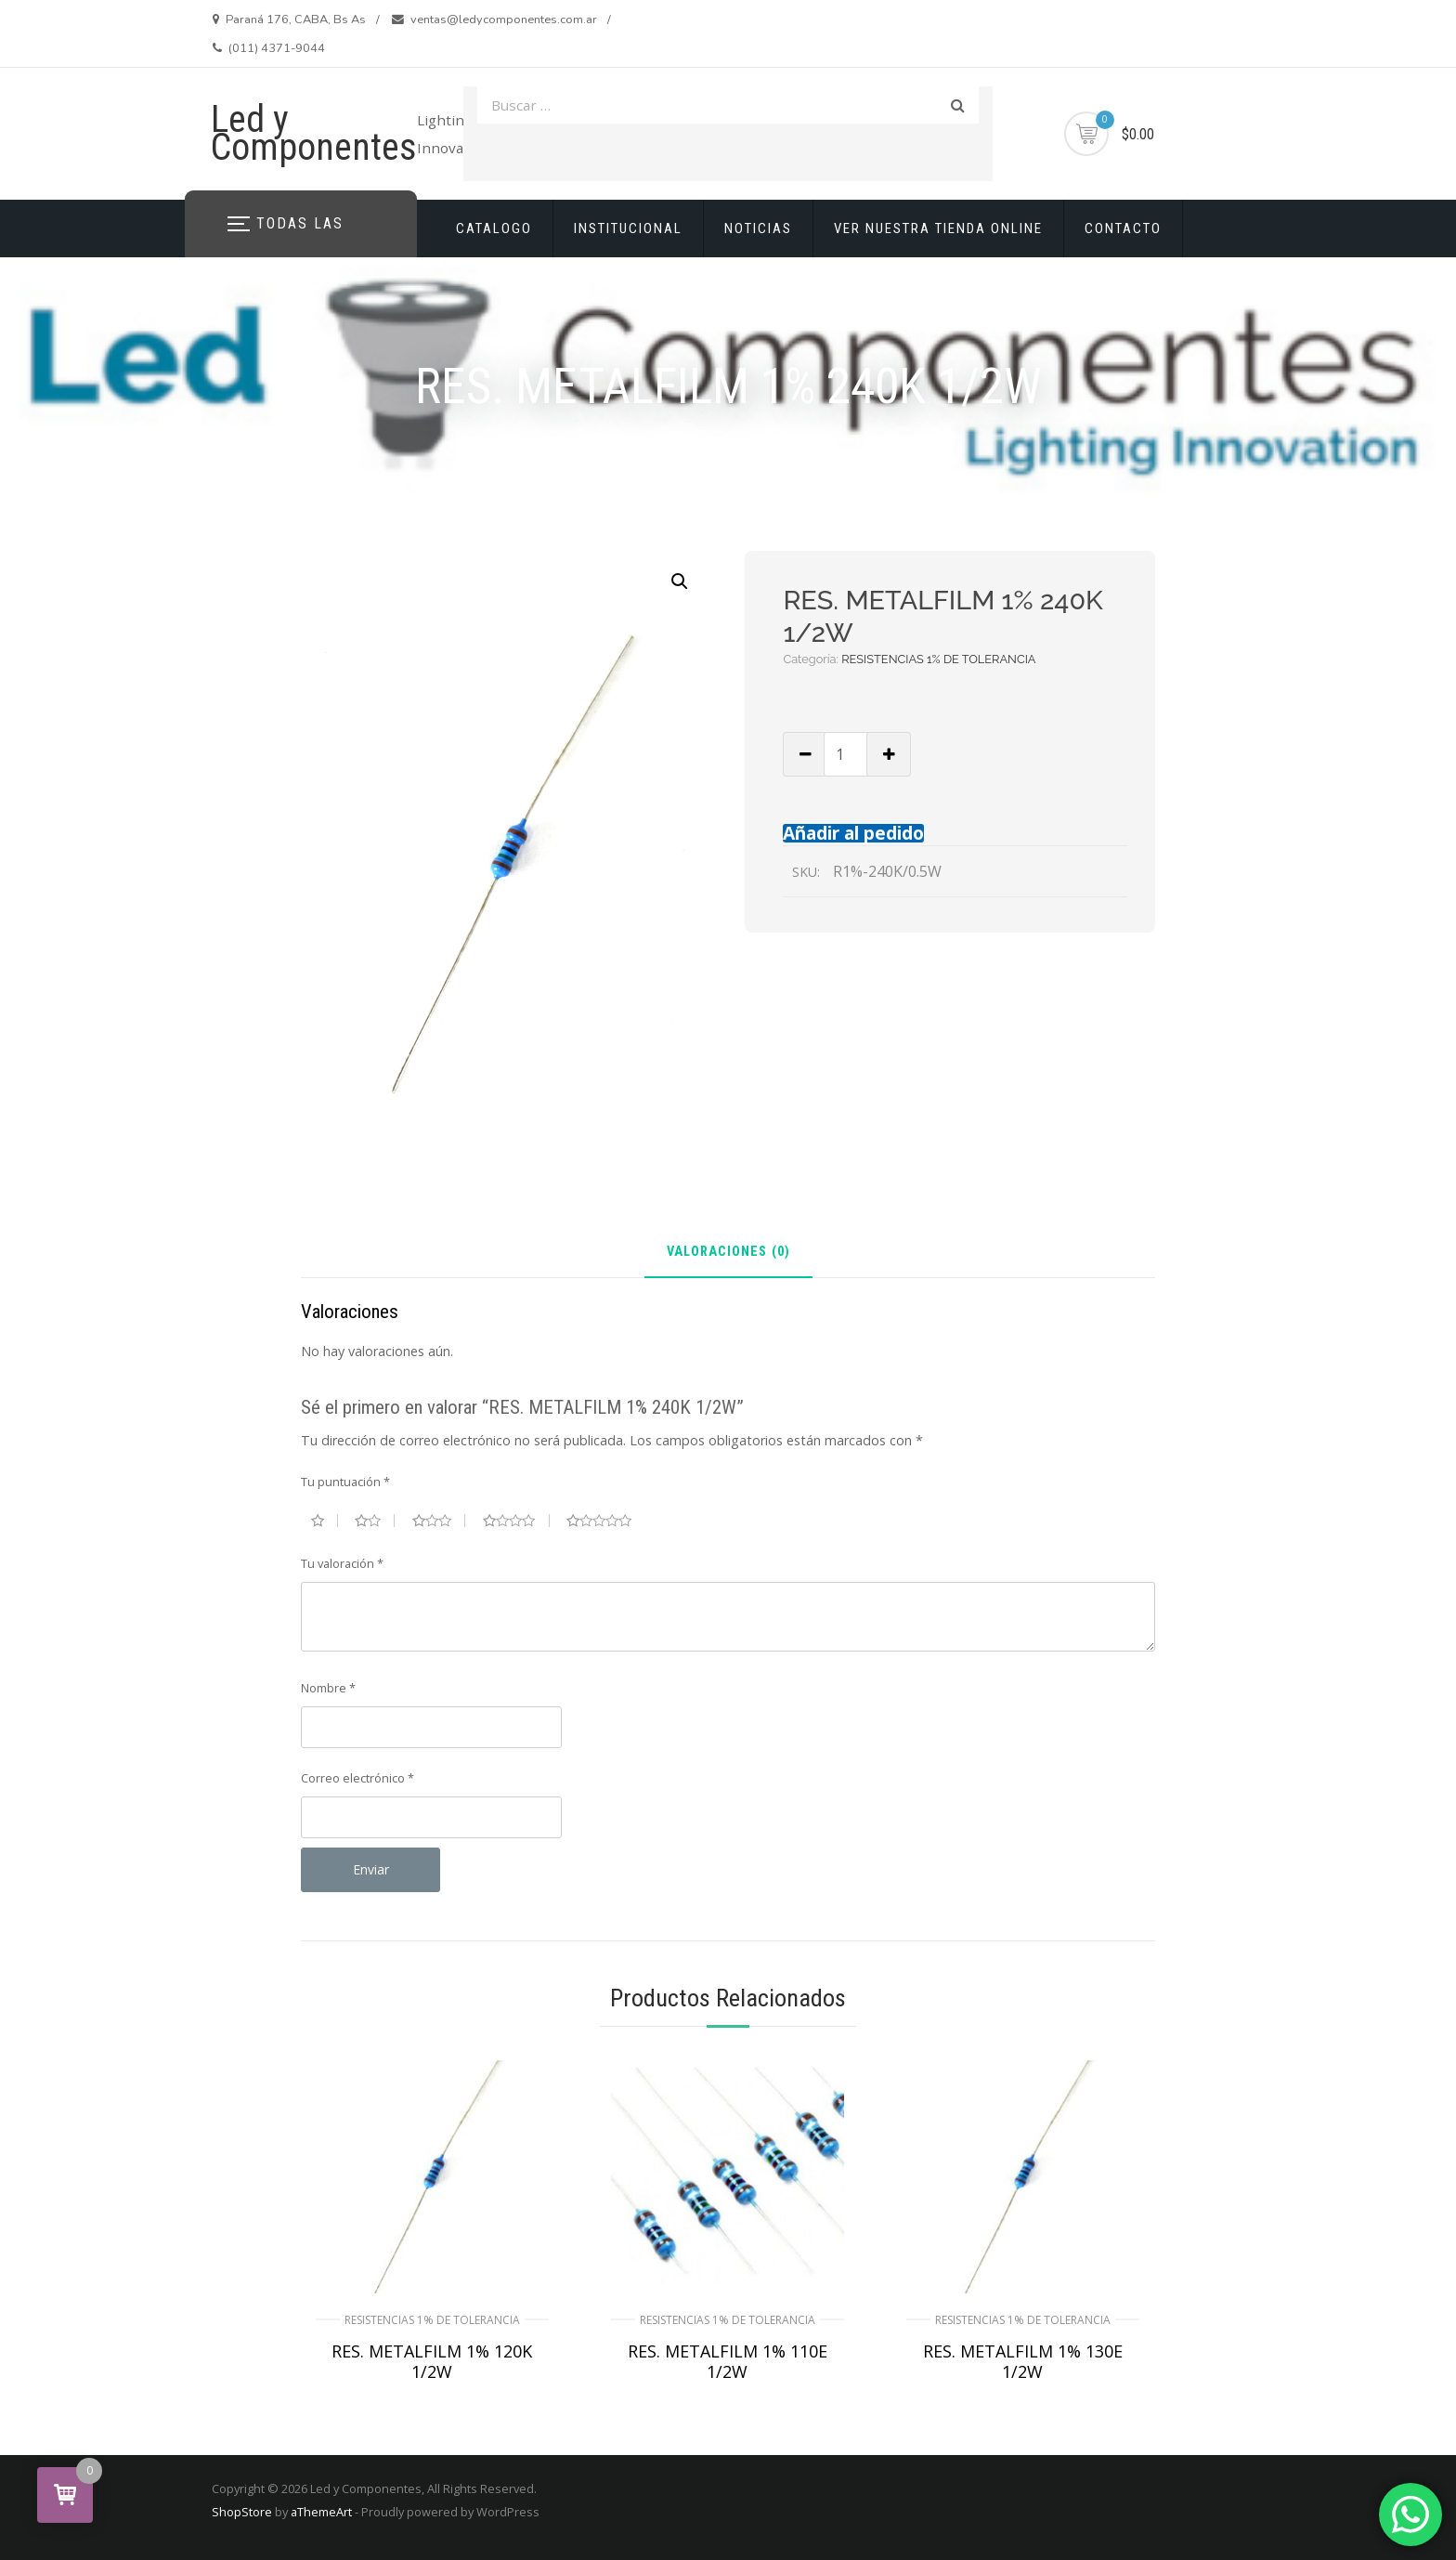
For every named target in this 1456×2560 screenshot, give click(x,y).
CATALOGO (494, 228)
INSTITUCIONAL (628, 228)
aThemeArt (321, 2511)
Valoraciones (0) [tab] (728, 1253)
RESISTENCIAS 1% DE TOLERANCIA (938, 659)
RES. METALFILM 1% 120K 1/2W (432, 2361)
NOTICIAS (758, 228)
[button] (679, 581)
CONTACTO (1123, 228)
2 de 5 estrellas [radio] (375, 1520)
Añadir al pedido (853, 833)
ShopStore (242, 2511)
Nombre (328, 1687)
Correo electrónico (357, 1778)
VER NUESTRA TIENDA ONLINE (938, 228)
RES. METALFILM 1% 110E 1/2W (727, 2361)
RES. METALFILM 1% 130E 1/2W (1023, 2361)
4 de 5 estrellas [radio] (516, 1520)
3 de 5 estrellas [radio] (439, 1520)
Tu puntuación (345, 1481)
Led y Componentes (314, 133)
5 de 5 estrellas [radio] (606, 1520)
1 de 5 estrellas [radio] (324, 1520)
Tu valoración (342, 1563)
